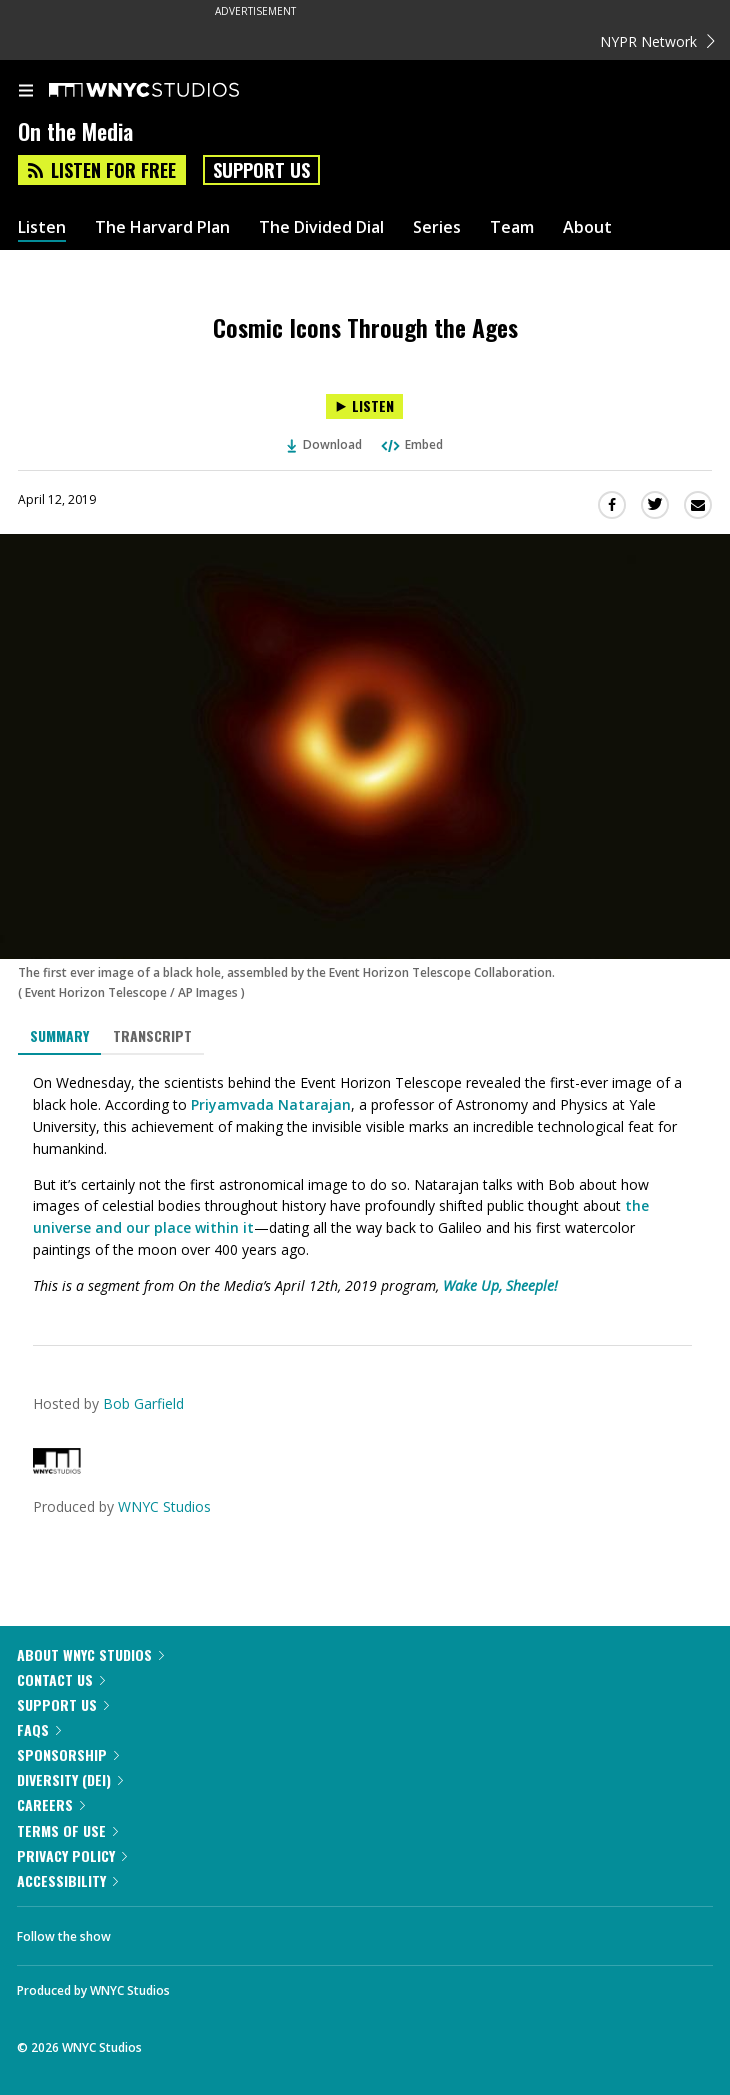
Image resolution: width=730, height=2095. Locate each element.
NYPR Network (657, 41)
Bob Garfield (143, 1403)
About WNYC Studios (90, 1654)
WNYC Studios (164, 1506)
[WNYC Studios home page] (169, 91)
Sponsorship (68, 1754)
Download (325, 444)
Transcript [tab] (152, 1035)
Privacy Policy (72, 1855)
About (587, 227)
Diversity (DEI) (70, 1779)
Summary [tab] (59, 1035)
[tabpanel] (365, 1185)
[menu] (26, 92)
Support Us (261, 170)
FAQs (39, 1729)
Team (512, 227)
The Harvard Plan (162, 227)
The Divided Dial (321, 227)
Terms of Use (67, 1830)
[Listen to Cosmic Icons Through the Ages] (364, 406)
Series (437, 227)
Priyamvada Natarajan (271, 1104)
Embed (411, 444)
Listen (42, 227)
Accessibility (67, 1880)
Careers (51, 1804)
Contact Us (61, 1679)
